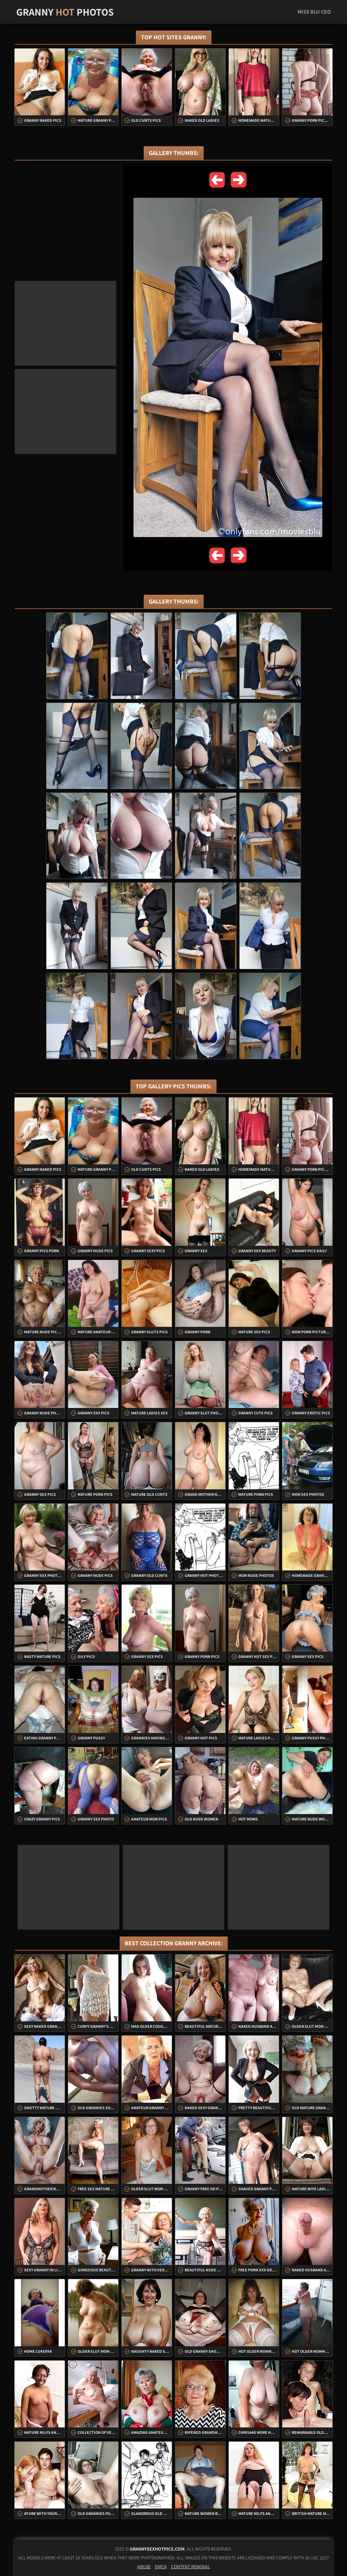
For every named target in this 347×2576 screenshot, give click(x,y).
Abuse (143, 2566)
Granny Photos (65, 12)
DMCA (161, 2566)
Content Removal (190, 2566)
